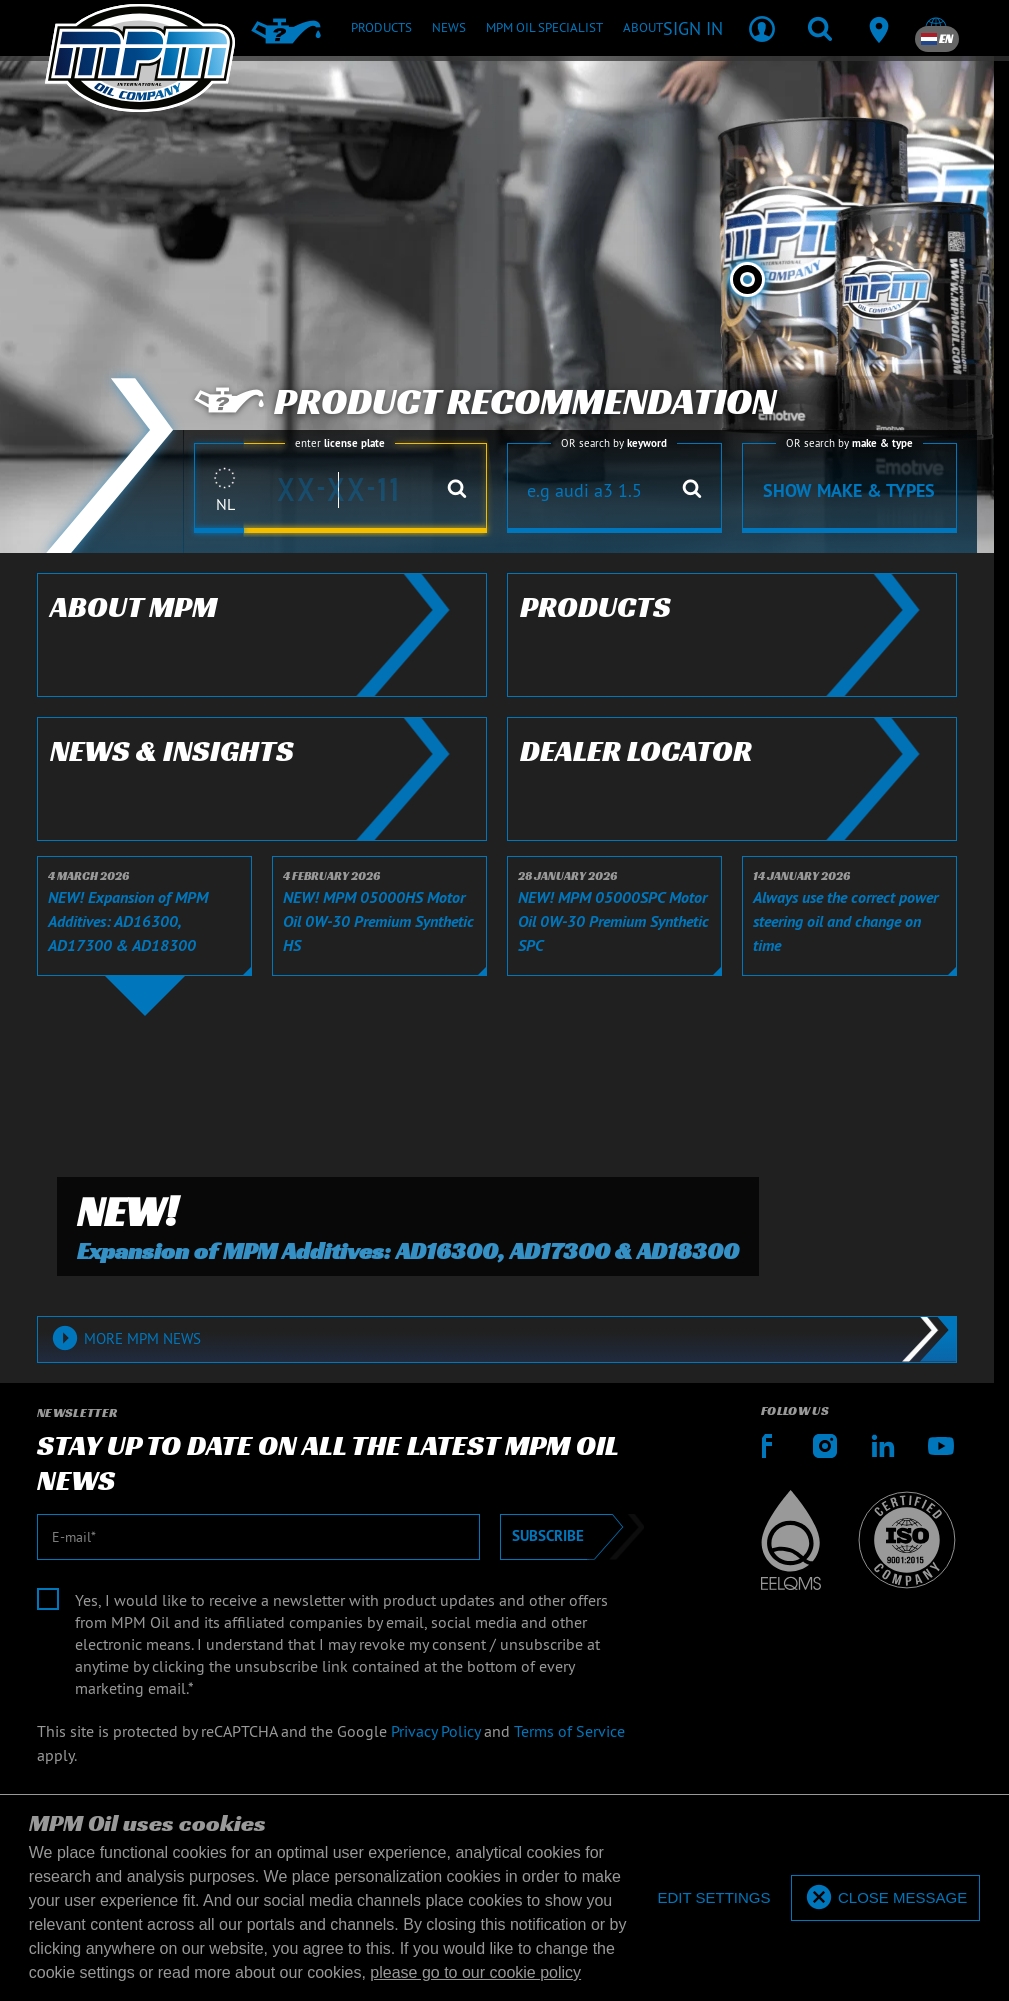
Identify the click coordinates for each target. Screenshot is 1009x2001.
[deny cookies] (713, 1898)
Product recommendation (485, 402)
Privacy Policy (435, 1731)
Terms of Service (569, 1731)
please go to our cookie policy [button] (475, 1972)
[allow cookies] (885, 1898)
